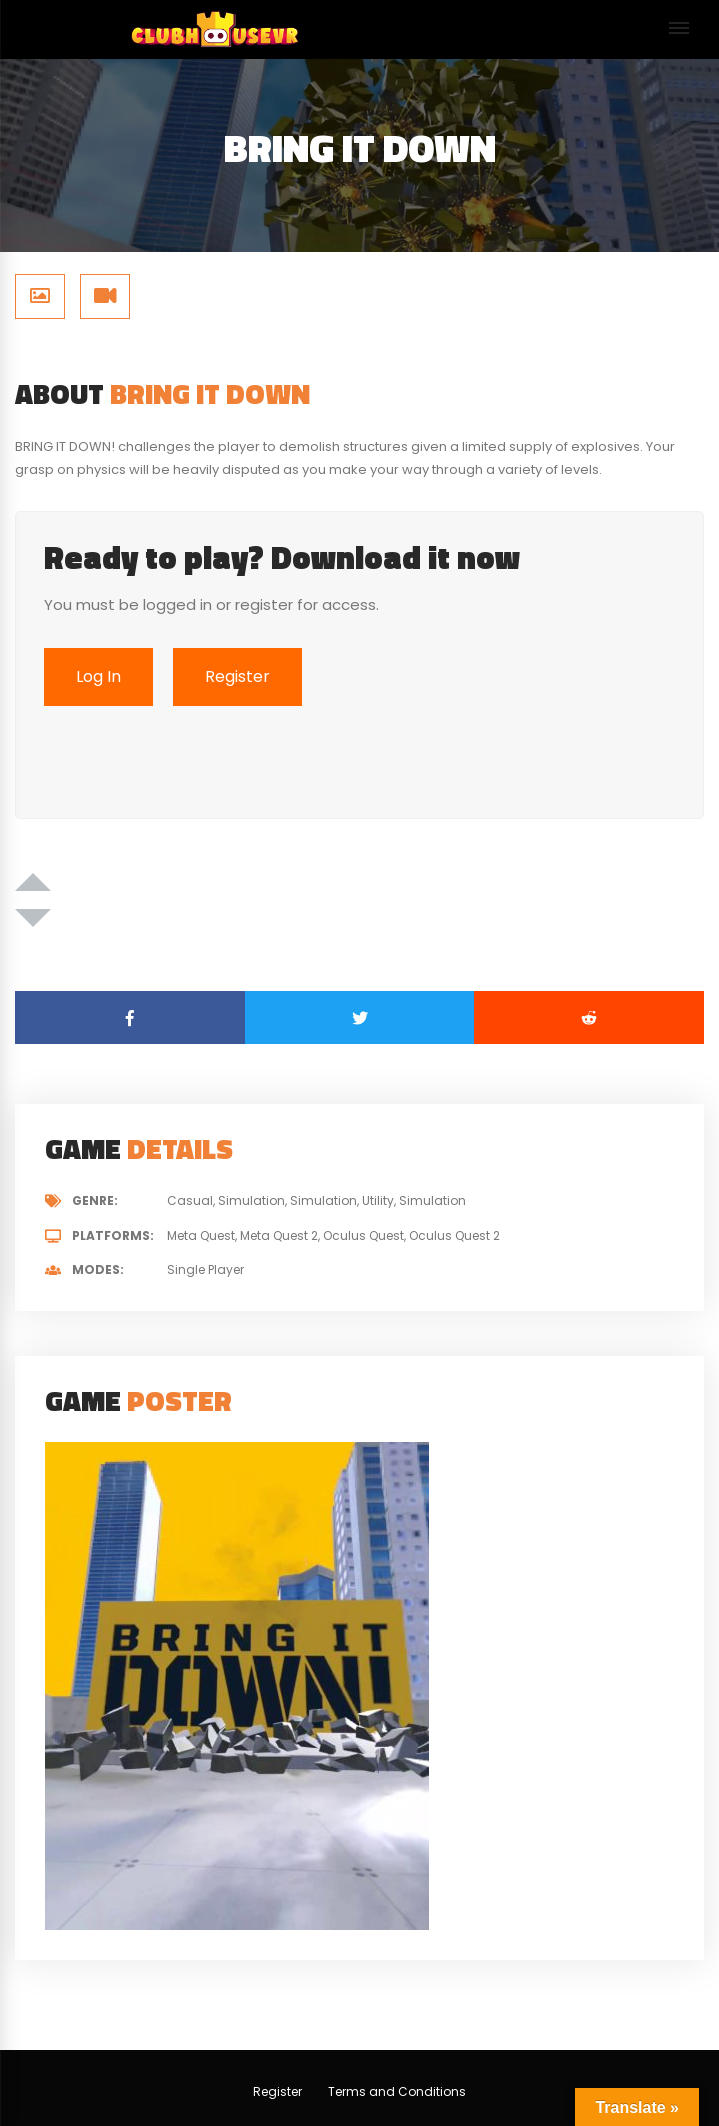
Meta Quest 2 (279, 1235)
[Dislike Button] (33, 918)
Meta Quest (201, 1235)
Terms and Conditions (397, 2091)
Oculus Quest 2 (454, 1235)
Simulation (323, 1200)
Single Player (205, 1269)
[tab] (40, 296)
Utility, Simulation (414, 1200)
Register (277, 2091)
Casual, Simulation (226, 1200)
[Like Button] (33, 882)
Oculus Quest (363, 1235)
